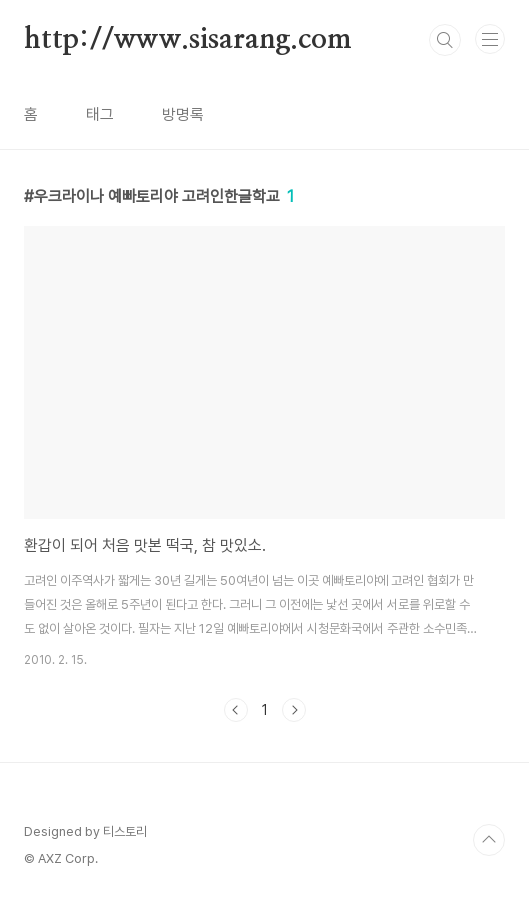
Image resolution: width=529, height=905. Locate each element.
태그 (100, 114)
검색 (445, 40)
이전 (236, 710)
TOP (489, 840)
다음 (294, 710)
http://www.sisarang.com (187, 40)
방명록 (183, 114)
